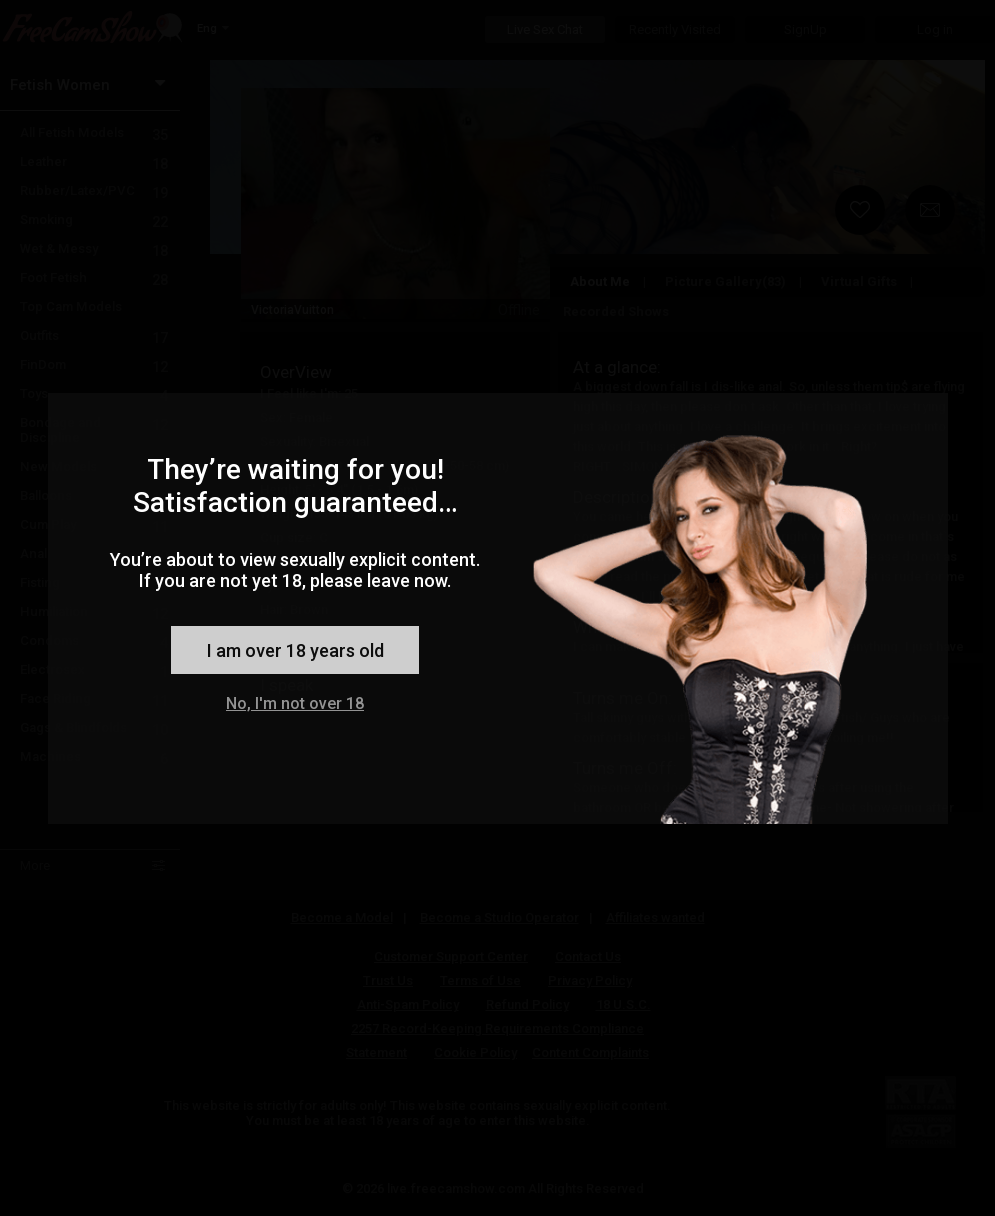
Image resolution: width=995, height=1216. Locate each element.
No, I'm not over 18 (295, 703)
